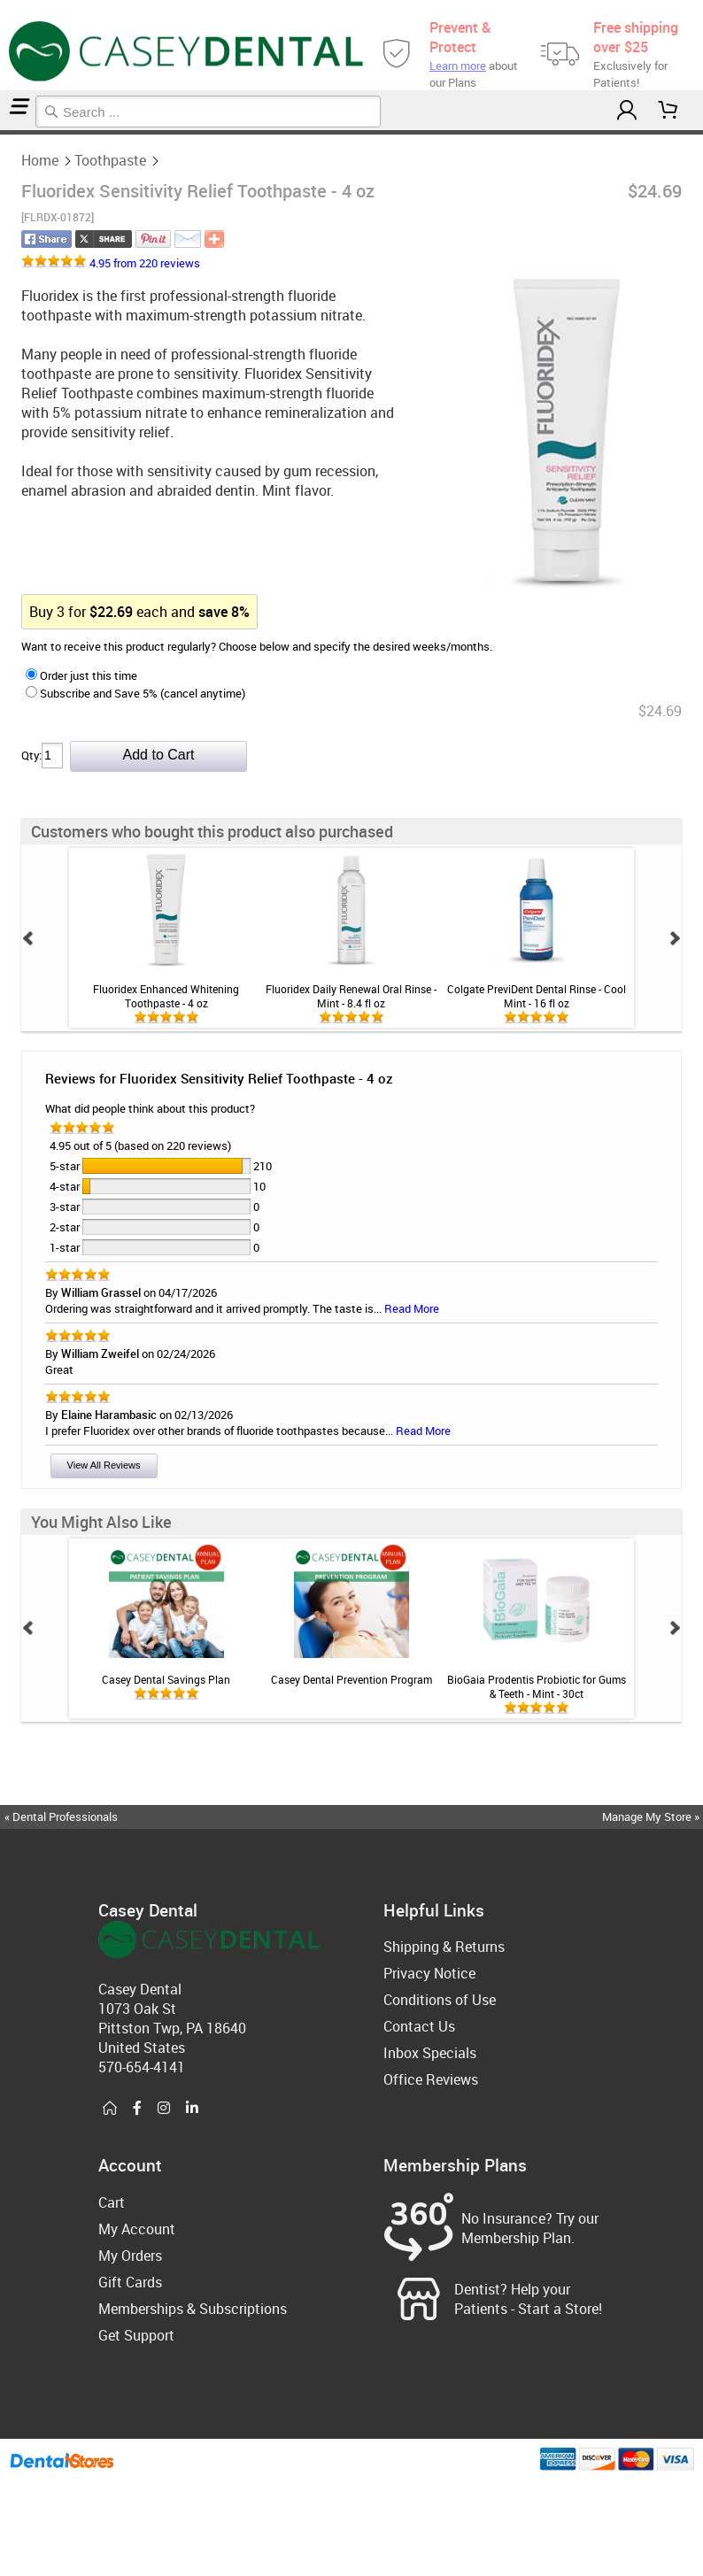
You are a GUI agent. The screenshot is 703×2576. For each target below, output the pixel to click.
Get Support (136, 2335)
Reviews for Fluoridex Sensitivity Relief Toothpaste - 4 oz (219, 1078)
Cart (111, 2202)
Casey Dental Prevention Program (351, 1679)
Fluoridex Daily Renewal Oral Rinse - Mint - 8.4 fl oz (351, 996)
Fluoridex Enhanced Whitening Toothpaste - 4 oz (166, 996)
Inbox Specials (429, 2053)
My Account (136, 2229)
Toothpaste (8, 132)
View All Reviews (104, 1465)
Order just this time (81, 675)
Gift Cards (130, 2282)
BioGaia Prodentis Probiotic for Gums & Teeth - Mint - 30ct (536, 1686)
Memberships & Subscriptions (192, 2308)
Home (2, 132)
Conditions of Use (439, 1999)
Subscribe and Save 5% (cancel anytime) (135, 693)
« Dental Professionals (61, 1816)
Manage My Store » (652, 1816)
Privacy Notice (429, 1973)
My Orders (130, 2255)
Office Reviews (430, 2079)
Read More (411, 1308)
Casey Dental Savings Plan (166, 1679)
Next (675, 938)
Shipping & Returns (444, 1946)
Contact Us (419, 2026)
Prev (28, 938)
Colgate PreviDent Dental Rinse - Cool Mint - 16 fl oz (536, 996)
